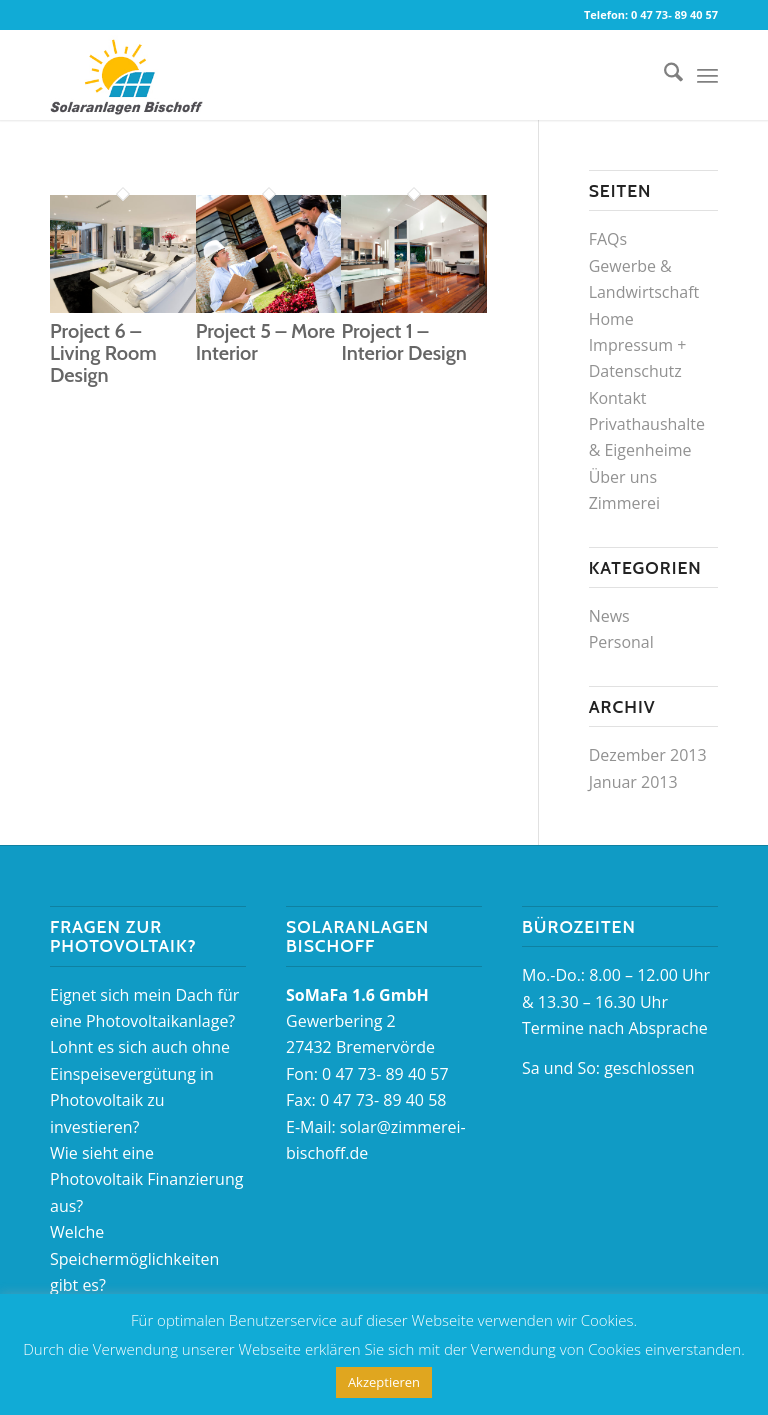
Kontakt (618, 398)
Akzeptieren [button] (384, 1382)
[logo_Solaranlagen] (126, 75)
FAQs (608, 239)
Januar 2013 (633, 782)
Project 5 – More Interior (265, 342)
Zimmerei (624, 503)
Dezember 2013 (648, 755)
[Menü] (707, 75)
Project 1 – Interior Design (403, 342)
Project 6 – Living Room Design (103, 353)
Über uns (623, 477)
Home (611, 319)
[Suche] (663, 75)
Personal (621, 642)
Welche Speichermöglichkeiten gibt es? (134, 1258)
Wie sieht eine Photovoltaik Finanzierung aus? (146, 1179)
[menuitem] (663, 75)
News (609, 616)
